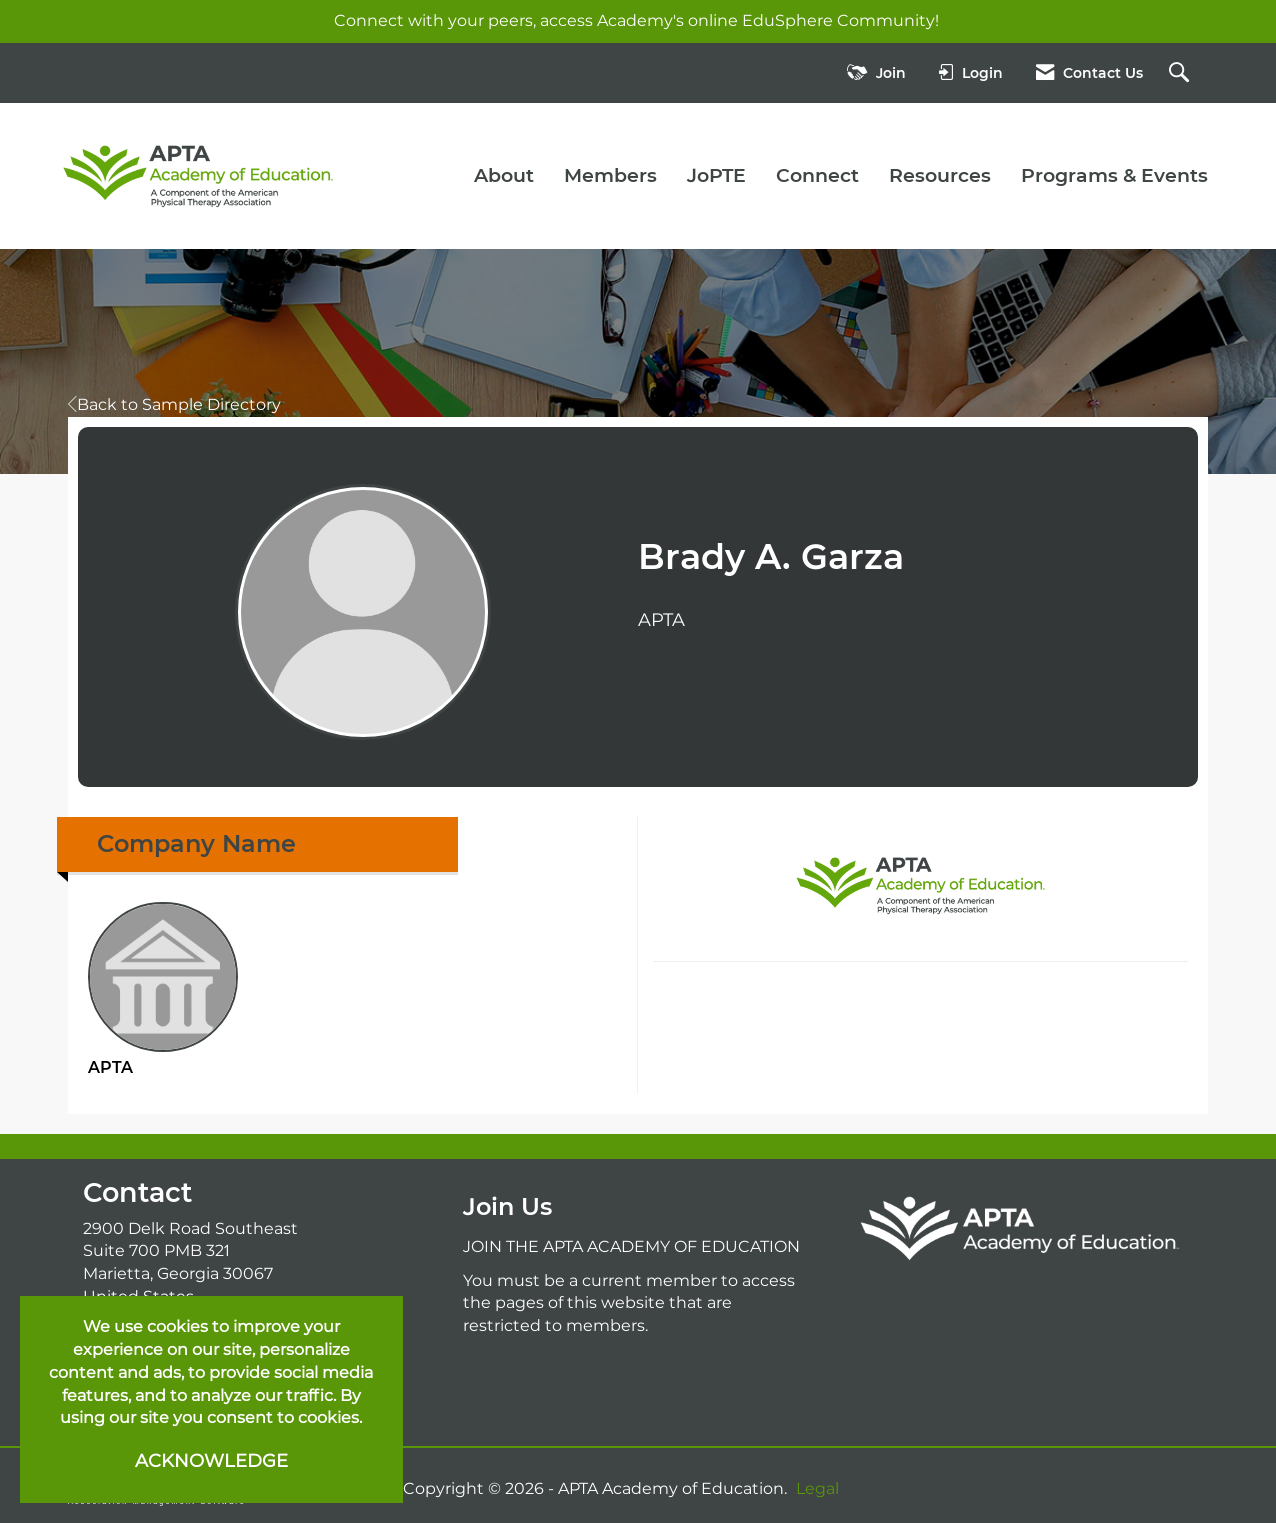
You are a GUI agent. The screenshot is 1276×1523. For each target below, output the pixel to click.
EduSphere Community (838, 20)
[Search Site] (1181, 73)
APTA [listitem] (163, 989)
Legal (817, 1488)
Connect (817, 175)
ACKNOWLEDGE (211, 1461)
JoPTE (716, 175)
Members (610, 175)
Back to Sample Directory (174, 404)
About (504, 175)
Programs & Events (1114, 175)
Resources (940, 175)
